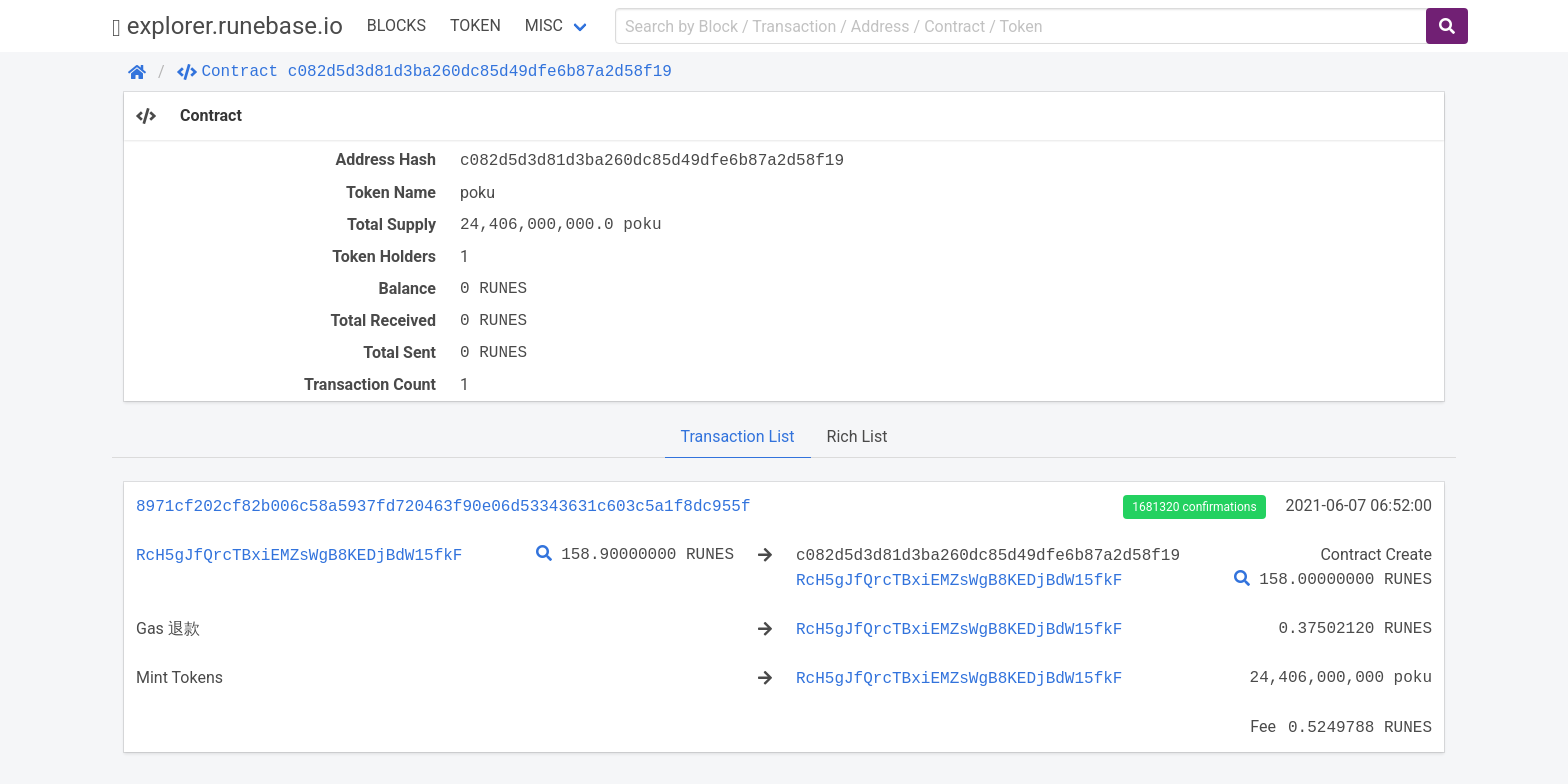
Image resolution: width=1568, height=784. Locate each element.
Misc (544, 25)
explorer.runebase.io (227, 26)
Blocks (396, 25)
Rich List (857, 436)
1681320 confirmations (1194, 507)
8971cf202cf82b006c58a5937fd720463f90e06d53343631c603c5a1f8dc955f (443, 506)
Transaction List (738, 436)
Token (475, 25)
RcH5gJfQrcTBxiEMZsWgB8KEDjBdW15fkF (299, 555)
